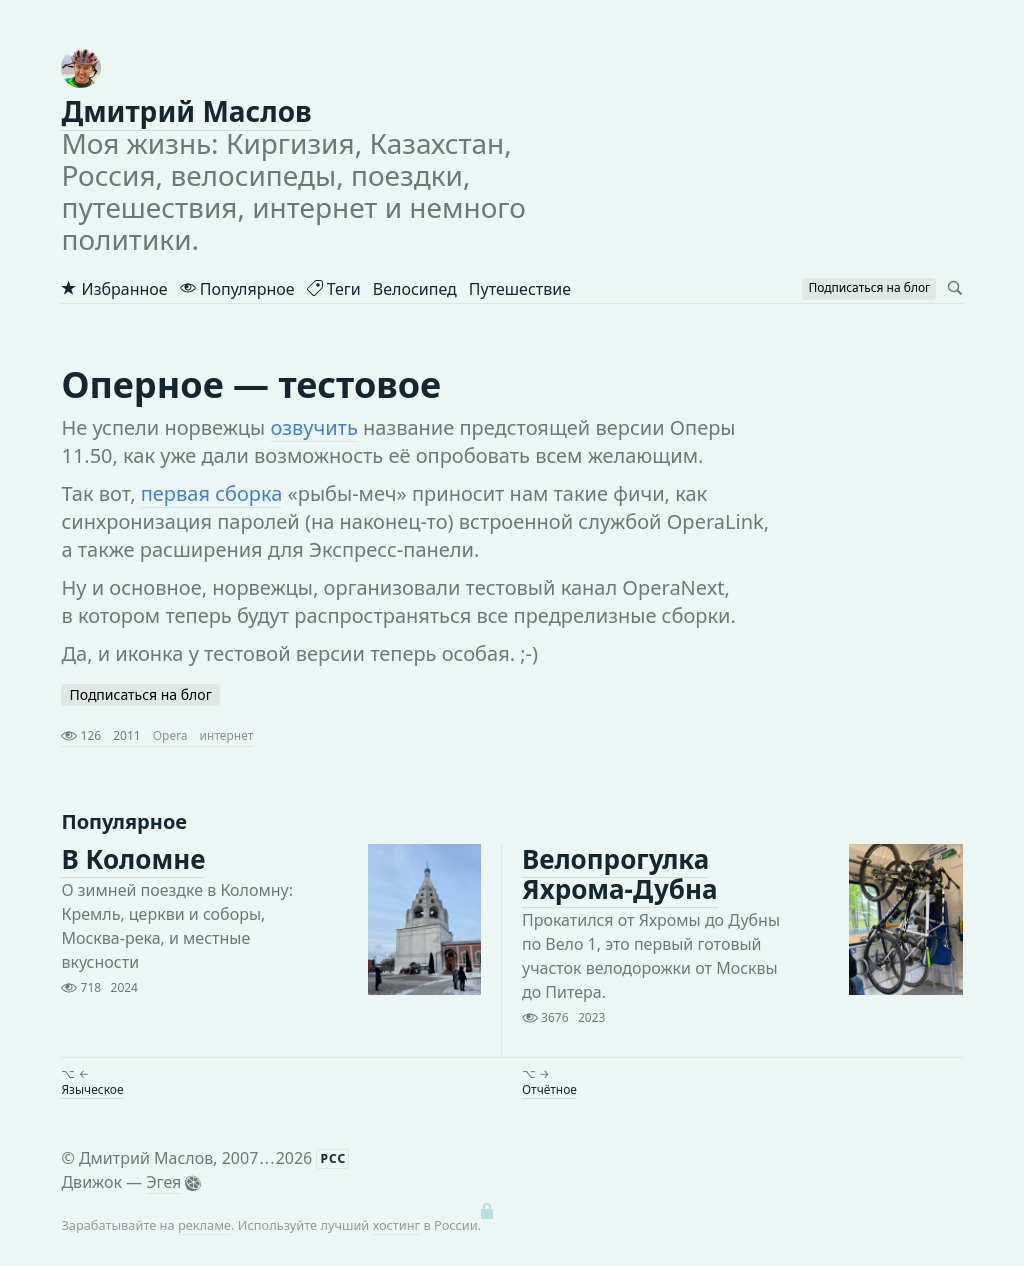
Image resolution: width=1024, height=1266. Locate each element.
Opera (170, 735)
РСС (333, 1158)
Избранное (114, 289)
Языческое (92, 1089)
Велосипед (415, 289)
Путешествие (520, 289)
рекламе (204, 1225)
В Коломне (133, 859)
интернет (227, 735)
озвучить (313, 427)
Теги (334, 289)
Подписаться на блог (140, 694)
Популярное (237, 289)
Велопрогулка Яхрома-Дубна (620, 874)
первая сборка (212, 493)
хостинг (397, 1225)
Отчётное (549, 1089)
